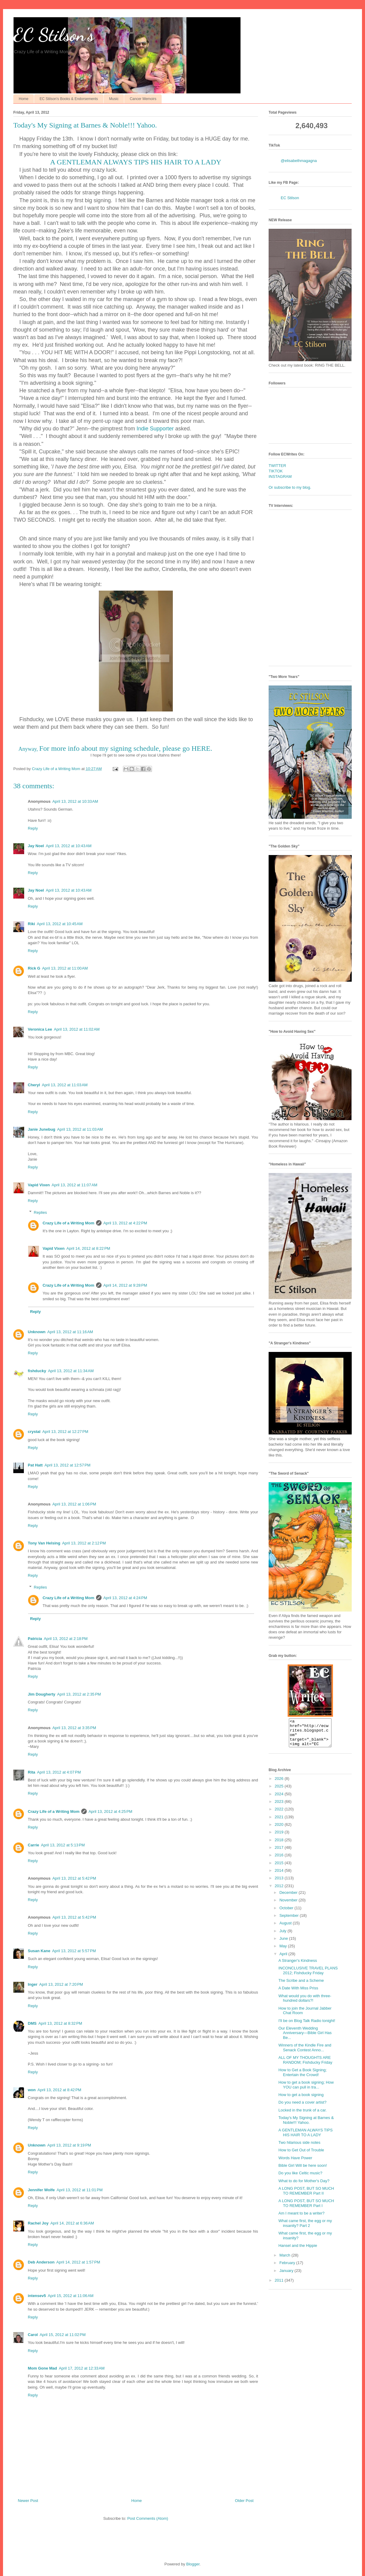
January (287, 2276)
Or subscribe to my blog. (290, 487)
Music (113, 99)
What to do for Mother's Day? (303, 2186)
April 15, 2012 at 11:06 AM (70, 2295)
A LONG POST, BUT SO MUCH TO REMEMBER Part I (306, 2208)
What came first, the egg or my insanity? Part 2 (305, 2228)
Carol (33, 2334)
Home (23, 99)
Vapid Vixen (39, 1185)
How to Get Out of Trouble (301, 2155)
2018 (280, 1845)
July (283, 1936)
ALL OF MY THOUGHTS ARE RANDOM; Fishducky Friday (305, 2065)
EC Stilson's (53, 35)
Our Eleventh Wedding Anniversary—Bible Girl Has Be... (304, 2038)
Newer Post (28, 2500)
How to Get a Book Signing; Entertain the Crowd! (302, 2077)
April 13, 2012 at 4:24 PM (125, 1598)
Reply (33, 828)
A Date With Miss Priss (298, 1993)
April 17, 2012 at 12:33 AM (82, 2368)
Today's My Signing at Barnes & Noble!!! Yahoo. (306, 2125)
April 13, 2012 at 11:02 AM (76, 1029)
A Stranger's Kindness (297, 1966)
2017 (280, 1853)
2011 (280, 2285)
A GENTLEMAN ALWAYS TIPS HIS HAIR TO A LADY (135, 162)
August (286, 1928)
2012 (280, 1891)
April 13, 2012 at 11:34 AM (71, 1371)
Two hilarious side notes (299, 2148)
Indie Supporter (155, 429)
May (283, 1951)
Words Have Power (295, 2163)
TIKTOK (276, 471)
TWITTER (277, 465)
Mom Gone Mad (42, 2368)
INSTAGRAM (280, 476)
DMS (32, 2023)
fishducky (37, 1371)
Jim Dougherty (41, 1694)
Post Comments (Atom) (147, 2518)
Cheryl (34, 1085)
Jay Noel (36, 846)
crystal (34, 1431)
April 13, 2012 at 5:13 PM (63, 1845)
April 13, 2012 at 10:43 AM (68, 846)
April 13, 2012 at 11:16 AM (70, 1332)
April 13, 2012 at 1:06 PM (74, 1504)
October (287, 1913)
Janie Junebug (41, 1129)
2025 (280, 1791)
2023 (280, 1807)
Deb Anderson (41, 2262)
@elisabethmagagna (299, 160)
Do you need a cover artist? (302, 2107)
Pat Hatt (35, 1465)
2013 (280, 1883)
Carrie (33, 1845)
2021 (280, 1822)
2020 (280, 1830)
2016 (280, 1860)
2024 (280, 1799)
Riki (31, 924)
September (289, 1921)
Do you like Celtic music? (300, 2178)
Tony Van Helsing (44, 1543)
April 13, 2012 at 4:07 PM (59, 1772)
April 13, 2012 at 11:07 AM (74, 1185)
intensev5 (37, 2295)
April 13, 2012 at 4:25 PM (110, 1811)
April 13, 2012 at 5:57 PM (74, 1951)
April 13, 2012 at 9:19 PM (69, 2145)
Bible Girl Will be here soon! (302, 2171)
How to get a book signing (301, 2100)
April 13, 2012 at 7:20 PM (61, 1984)
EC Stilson (290, 198)
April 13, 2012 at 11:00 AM (65, 968)
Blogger (192, 2564)
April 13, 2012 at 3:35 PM (74, 1727)
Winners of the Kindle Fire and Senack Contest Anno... (304, 2053)
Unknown (37, 1332)
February (287, 2268)
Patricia (35, 1638)
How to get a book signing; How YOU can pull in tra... (306, 2090)
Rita (31, 1772)
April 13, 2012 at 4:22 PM (125, 1223)
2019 (280, 1837)
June (284, 1944)
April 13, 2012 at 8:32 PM (60, 2023)
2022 (280, 1814)
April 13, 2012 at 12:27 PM (65, 1431)
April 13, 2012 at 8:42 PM (59, 2090)
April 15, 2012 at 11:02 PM (63, 2334)
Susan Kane (39, 1951)
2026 (280, 1784)
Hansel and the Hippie (297, 2251)
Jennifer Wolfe (41, 2190)
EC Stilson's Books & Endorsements (69, 99)
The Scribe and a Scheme (301, 1986)
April (284, 1959)
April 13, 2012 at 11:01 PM (79, 2190)
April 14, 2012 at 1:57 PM (78, 2262)
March (285, 2260)
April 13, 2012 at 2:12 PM (84, 1543)
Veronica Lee (40, 1029)
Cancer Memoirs (143, 99)
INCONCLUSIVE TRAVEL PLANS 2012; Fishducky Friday (308, 1976)
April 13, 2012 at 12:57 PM (67, 1465)
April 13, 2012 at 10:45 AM (59, 924)
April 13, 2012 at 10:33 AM (75, 801)
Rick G (34, 968)
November (289, 1905)
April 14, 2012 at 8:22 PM (88, 1248)
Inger (32, 1984)
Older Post (244, 2500)
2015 (280, 1868)
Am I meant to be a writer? (301, 2218)
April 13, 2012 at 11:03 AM (64, 1085)
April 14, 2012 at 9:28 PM (125, 1285)
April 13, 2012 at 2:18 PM (66, 1638)
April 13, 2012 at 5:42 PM (74, 1878)
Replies (40, 1212)
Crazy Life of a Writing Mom (68, 1223)
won (32, 2090)
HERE (201, 748)
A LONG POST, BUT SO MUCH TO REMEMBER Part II (306, 2196)
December (289, 1898)
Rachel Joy (38, 2223)
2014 (280, 1876)
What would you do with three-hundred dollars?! (304, 2003)
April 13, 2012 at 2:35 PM (79, 1694)
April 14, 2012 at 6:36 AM (72, 2223)
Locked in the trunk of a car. (302, 2115)
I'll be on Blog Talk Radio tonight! (306, 2026)
